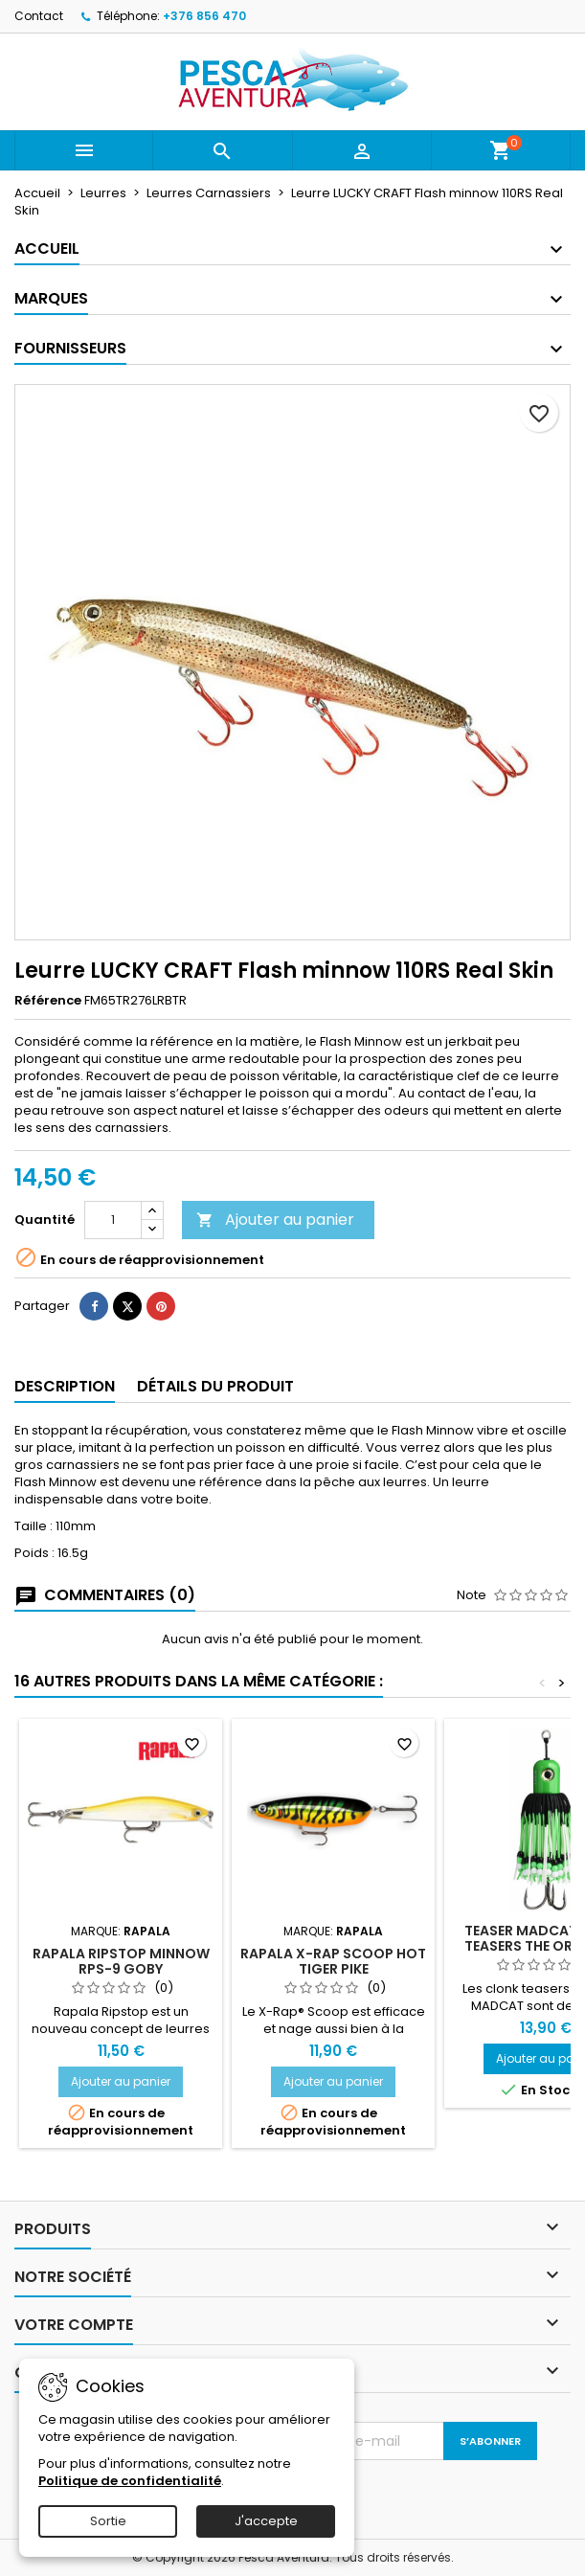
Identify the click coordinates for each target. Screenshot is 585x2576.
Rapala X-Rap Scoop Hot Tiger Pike (333, 1961)
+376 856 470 (204, 16)
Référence (47, 1000)
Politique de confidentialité (129, 2481)
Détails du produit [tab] (215, 1386)
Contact (38, 16)
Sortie (108, 2521)
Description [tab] (64, 1386)
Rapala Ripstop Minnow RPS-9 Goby (121, 1961)
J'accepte (266, 2521)
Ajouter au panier (275, 1220)
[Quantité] (113, 1220)
